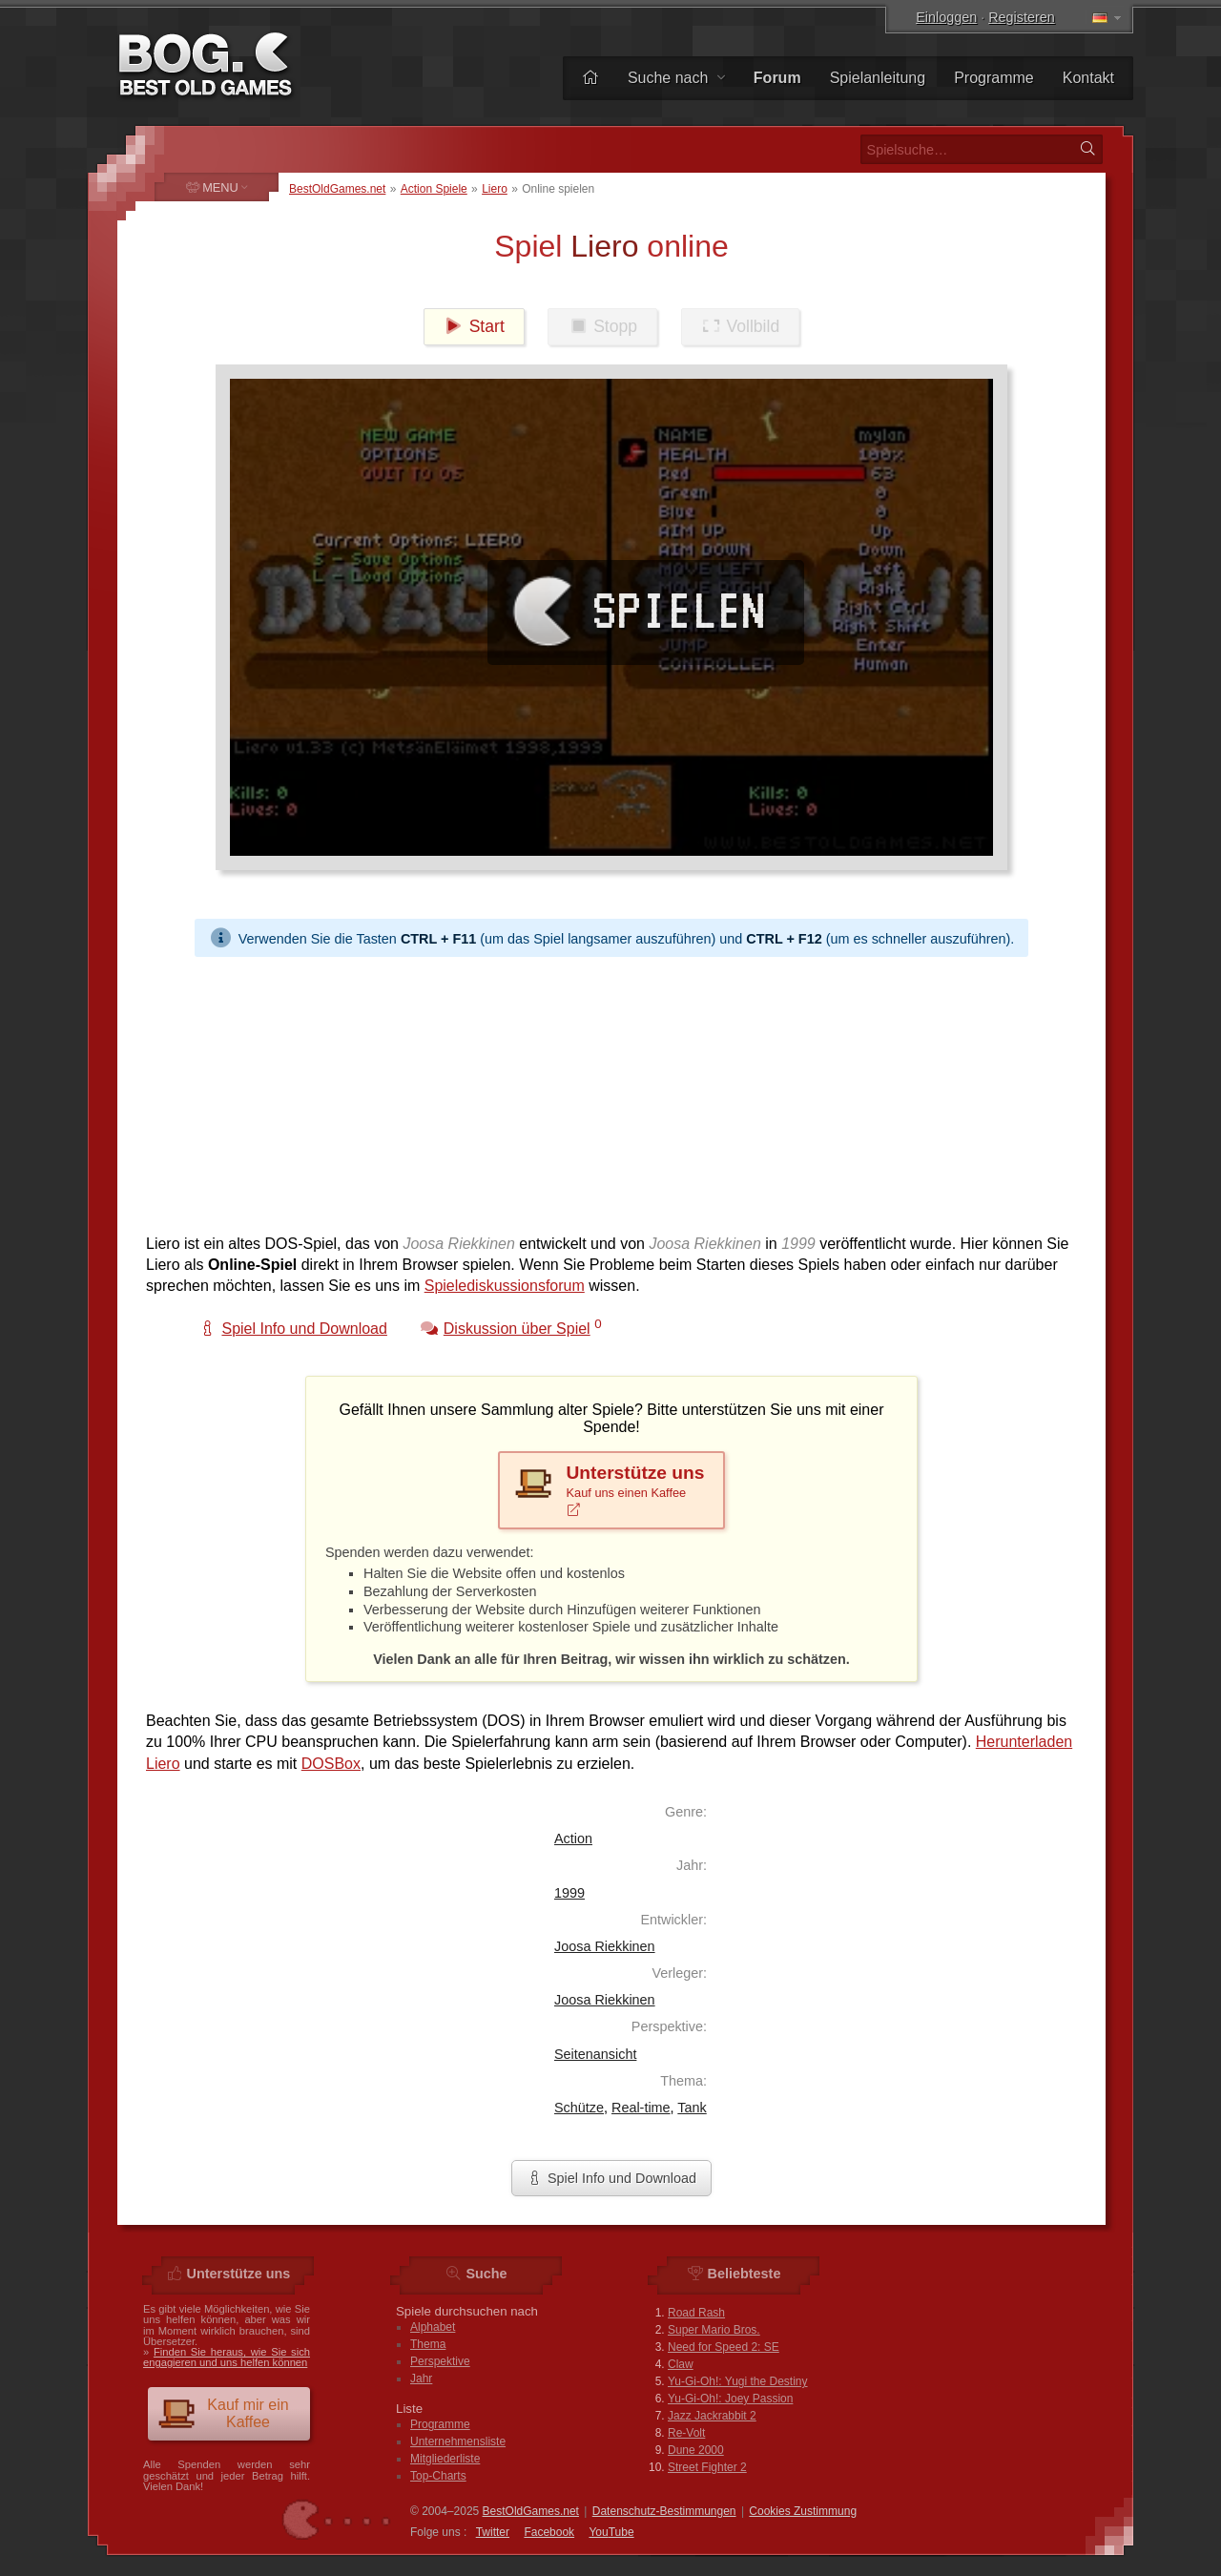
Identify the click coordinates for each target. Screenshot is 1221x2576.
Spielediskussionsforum (504, 1286)
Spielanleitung (878, 78)
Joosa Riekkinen (604, 1946)
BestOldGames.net (337, 189)
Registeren (1021, 17)
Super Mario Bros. (714, 2330)
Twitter (492, 2532)
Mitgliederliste (445, 2458)
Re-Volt (686, 2433)
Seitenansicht (595, 2054)
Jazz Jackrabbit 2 (712, 2415)
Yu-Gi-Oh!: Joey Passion (730, 2398)
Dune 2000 (696, 2450)
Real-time (641, 2107)
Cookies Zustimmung (803, 2511)
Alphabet (432, 2327)
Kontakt (1088, 78)
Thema (427, 2344)
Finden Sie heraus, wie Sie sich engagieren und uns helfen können (226, 2357)
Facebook (549, 2532)
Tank (691, 2107)
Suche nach (676, 78)
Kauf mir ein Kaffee (223, 2413)
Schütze (579, 2107)
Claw (680, 2364)
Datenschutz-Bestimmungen (664, 2511)
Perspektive (440, 2361)
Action (573, 1838)
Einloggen (946, 17)
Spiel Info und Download (611, 2178)
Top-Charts (438, 2476)
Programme (994, 78)
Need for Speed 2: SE (723, 2347)
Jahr (421, 2378)
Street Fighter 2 (707, 2467)
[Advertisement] (611, 1090)
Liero (494, 189)
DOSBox (331, 1763)
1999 (569, 1893)
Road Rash (696, 2312)
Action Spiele (434, 189)
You (611, 2532)
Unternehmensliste (458, 2441)
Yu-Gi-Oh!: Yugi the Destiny (738, 2381)
